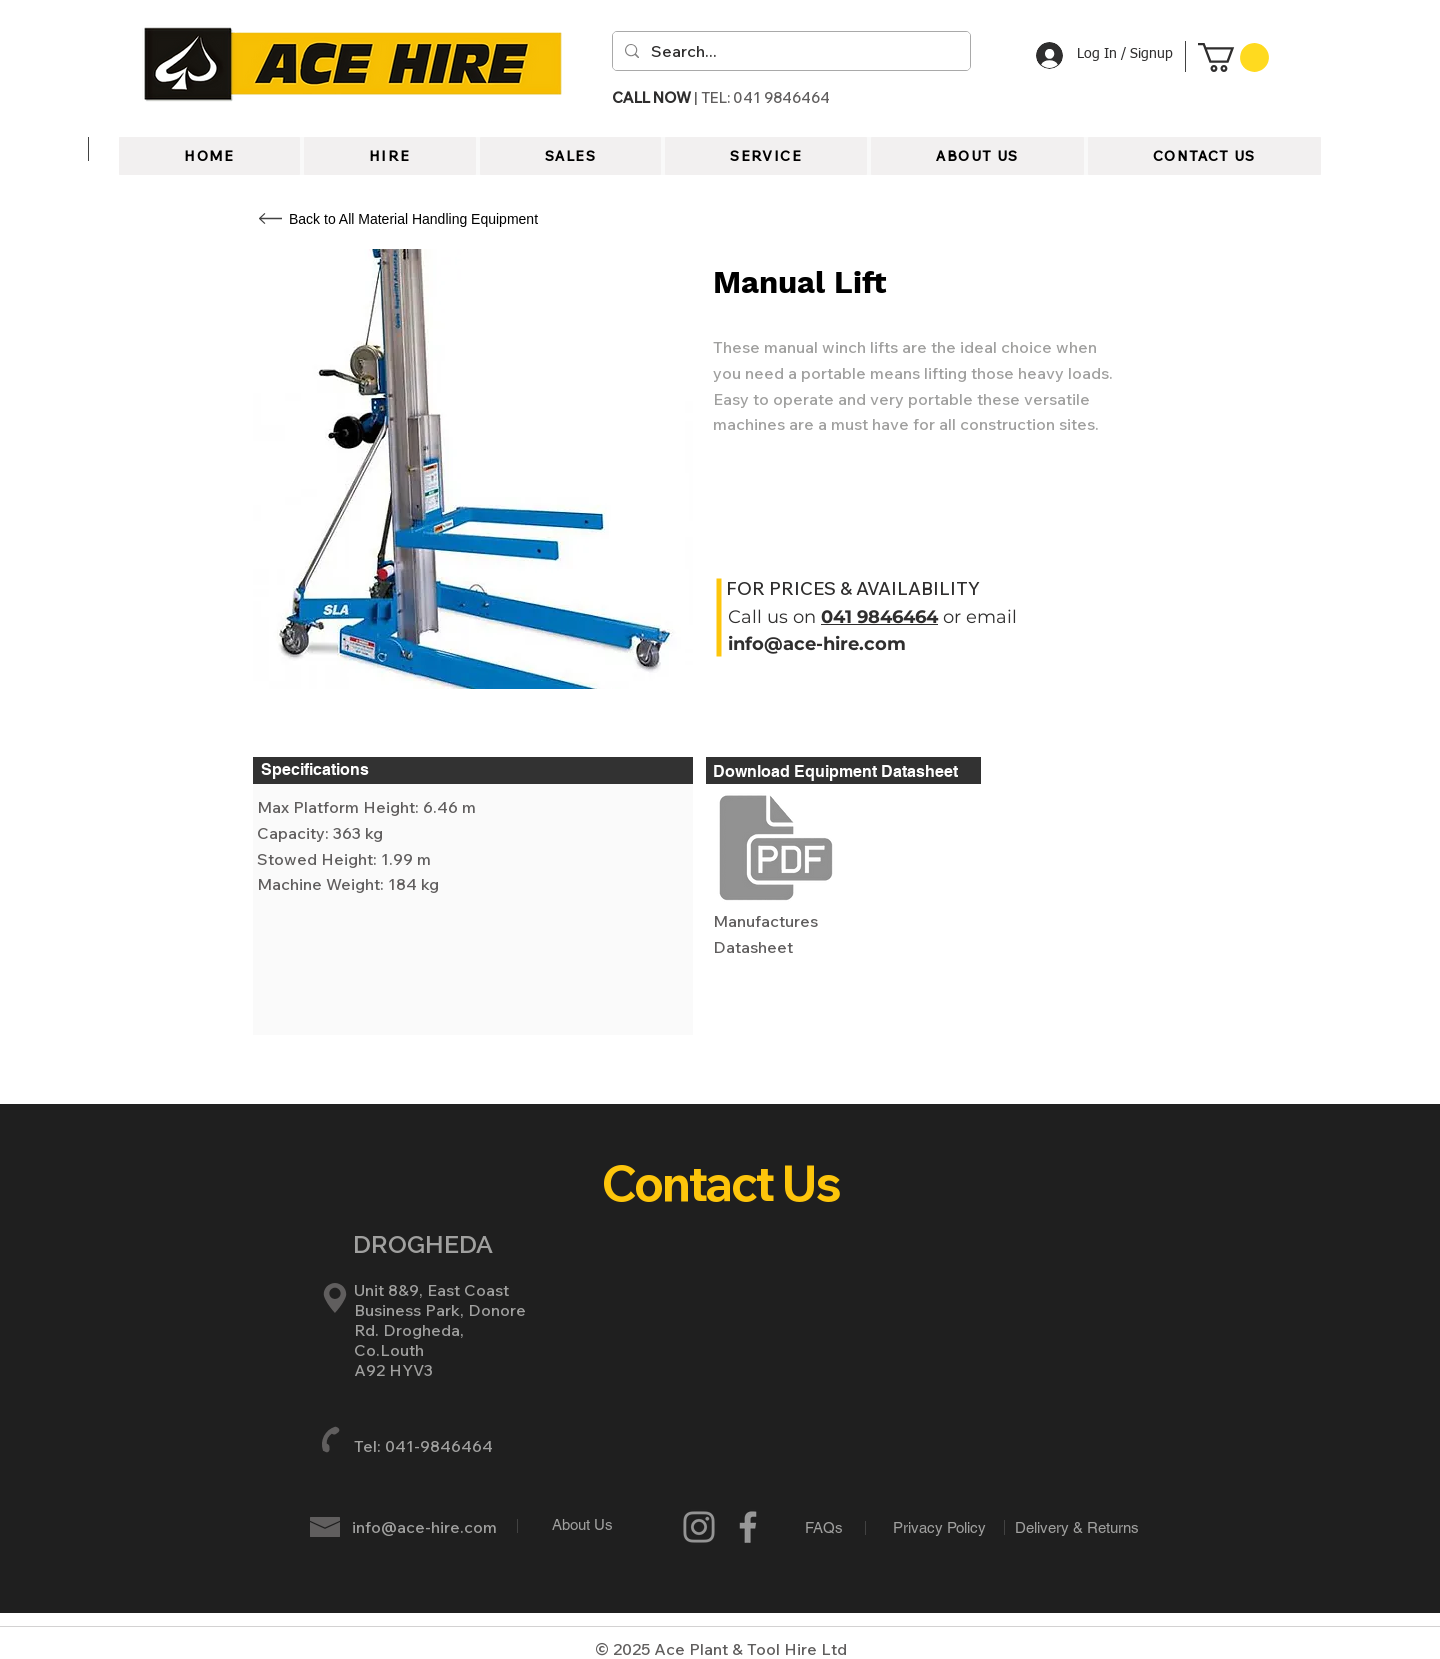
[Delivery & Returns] (1077, 1527)
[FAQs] (823, 1527)
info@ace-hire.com (817, 644)
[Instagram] (699, 1527)
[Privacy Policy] (939, 1527)
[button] (1233, 57)
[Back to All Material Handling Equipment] (413, 219)
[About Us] (582, 1524)
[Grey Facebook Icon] (748, 1527)
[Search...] (789, 51)
